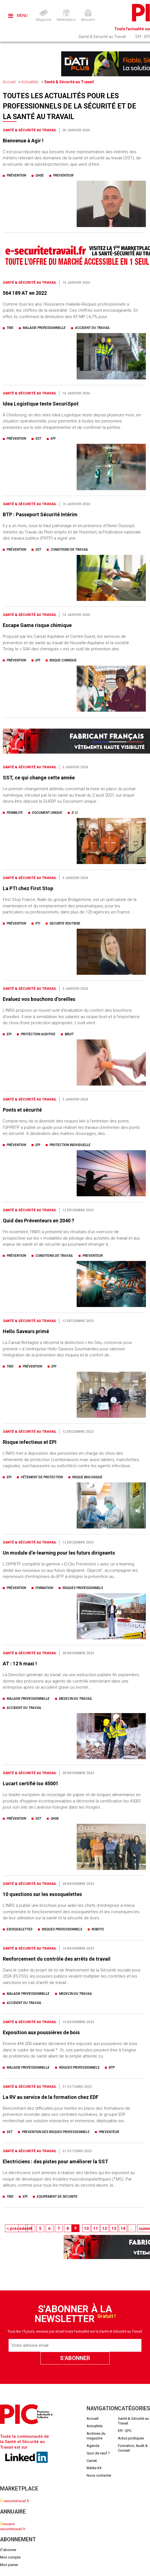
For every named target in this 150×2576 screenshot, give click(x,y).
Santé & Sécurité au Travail (102, 36)
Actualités (29, 82)
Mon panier (9, 2565)
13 (113, 2228)
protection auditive (38, 1034)
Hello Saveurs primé (26, 1331)
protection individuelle (70, 1145)
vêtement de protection (42, 1477)
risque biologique (87, 1477)
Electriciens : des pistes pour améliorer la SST (55, 2161)
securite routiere (65, 923)
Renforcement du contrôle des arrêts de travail (56, 1959)
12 (104, 2228)
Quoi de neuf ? (98, 2453)
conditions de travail (69, 550)
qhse (39, 175)
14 (122, 2228)
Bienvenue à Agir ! (23, 140)
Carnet (92, 2461)
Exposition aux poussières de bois (41, 2032)
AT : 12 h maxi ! (20, 1663)
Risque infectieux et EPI (29, 1442)
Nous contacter (99, 2475)
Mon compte (10, 2557)
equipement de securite (57, 2197)
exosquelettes (19, 1929)
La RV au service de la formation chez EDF (51, 2097)
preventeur (63, 175)
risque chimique (63, 660)
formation (44, 1588)
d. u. (75, 813)
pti (37, 923)
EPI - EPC (124, 2431)
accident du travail (92, 328)
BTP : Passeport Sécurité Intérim (40, 514)
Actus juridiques (131, 2438)
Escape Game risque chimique (37, 625)
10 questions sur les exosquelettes (42, 1894)
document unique (47, 813)
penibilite (15, 813)
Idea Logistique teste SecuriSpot (41, 404)
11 (95, 2228)
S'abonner (8, 2550)
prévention (16, 175)
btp (112, 2067)
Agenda (93, 2446)
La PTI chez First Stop (28, 888)
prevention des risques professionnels (55, 2132)
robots (98, 1929)
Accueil (9, 82)
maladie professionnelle (44, 328)
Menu (18, 15)
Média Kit (94, 2468)
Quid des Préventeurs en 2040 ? (38, 1220)
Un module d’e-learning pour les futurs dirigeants (59, 1553)
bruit (69, 1034)
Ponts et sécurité (22, 1110)
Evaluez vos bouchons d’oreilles (39, 999)
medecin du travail (75, 1699)
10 (86, 2228)
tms (10, 328)
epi (53, 438)
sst (38, 438)
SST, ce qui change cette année (39, 777)
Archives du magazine (96, 2435)
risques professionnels (83, 1588)
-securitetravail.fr (14, 2501)
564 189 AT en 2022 (25, 293)
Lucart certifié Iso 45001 (30, 1783)
